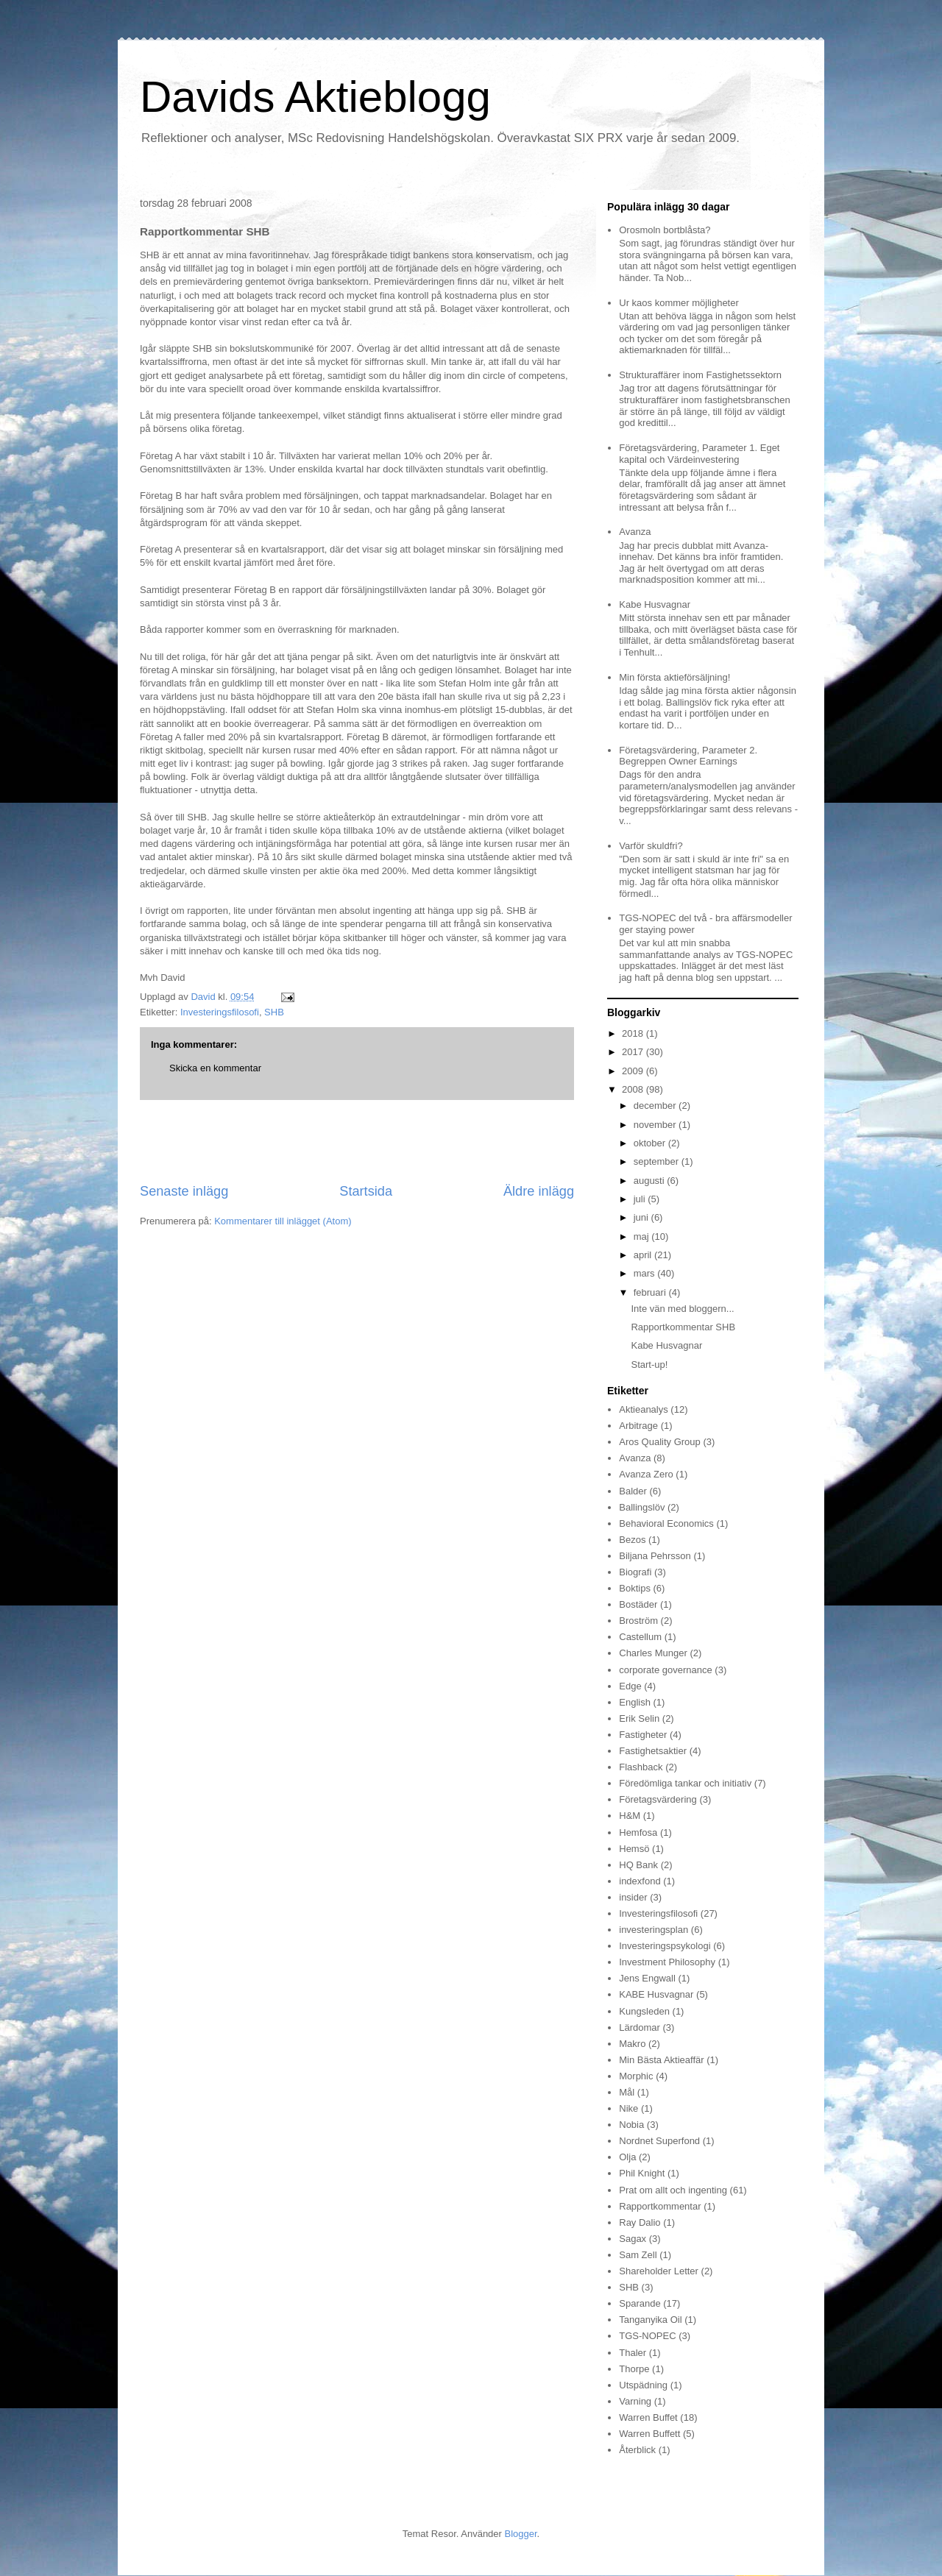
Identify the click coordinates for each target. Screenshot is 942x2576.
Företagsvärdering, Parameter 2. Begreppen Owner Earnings (688, 756)
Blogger (521, 2533)
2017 (634, 1051)
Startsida (365, 1191)
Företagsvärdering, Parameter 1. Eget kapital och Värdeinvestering (699, 453)
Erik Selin (639, 1718)
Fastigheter (643, 1734)
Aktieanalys (643, 1409)
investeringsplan (653, 1929)
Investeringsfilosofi (219, 1012)
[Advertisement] (357, 1141)
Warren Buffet (648, 2417)
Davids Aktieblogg (315, 96)
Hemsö (634, 1848)
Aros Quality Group (660, 1441)
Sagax (632, 2238)
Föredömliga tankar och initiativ (685, 1783)
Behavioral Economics (666, 1523)
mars (646, 1273)
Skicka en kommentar (215, 1068)
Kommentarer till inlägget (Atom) (282, 1221)
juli (641, 1198)
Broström (638, 1620)
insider (633, 1897)
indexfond (639, 1881)
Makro (632, 2043)
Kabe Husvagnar (654, 604)
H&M (629, 1815)
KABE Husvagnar (656, 1994)
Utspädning (643, 2385)
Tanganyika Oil (650, 2319)
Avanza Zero (646, 1474)
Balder (633, 1491)
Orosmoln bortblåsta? (664, 229)
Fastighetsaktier (653, 1750)
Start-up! (649, 1364)
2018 (634, 1033)
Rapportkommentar (660, 2206)
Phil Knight (642, 2173)
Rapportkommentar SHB (683, 1327)
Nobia (631, 2124)
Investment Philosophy (667, 1962)
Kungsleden (644, 2011)
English (635, 1702)
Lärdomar (639, 2027)
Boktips (635, 1588)
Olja (627, 2156)
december (656, 1105)
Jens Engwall (647, 1978)
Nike (628, 2108)
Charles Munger (653, 1652)
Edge (630, 1686)
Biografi (635, 1572)
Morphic (636, 2076)
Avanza (635, 531)
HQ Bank (638, 1864)
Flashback (640, 1767)
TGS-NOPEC (647, 2335)
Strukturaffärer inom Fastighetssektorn (700, 374)
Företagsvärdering (658, 1799)
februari (651, 1292)
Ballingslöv (642, 1507)
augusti (650, 1180)
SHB (274, 1012)
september (657, 1161)
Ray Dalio (639, 2222)
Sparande (639, 2303)
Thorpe (634, 2368)
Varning (635, 2401)
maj (643, 1236)
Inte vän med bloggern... (682, 1308)
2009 (634, 1070)
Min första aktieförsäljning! (674, 677)
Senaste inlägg (184, 1191)
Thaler (632, 2352)
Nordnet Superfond (659, 2140)
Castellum (640, 1636)
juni (642, 1217)
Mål (626, 2092)
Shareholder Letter (658, 2271)
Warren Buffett (649, 2433)
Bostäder (638, 1604)
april (644, 1254)
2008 (634, 1089)
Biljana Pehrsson (655, 1555)
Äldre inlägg (538, 1191)
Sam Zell (637, 2254)
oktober (651, 1143)
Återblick (637, 2449)
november (656, 1124)
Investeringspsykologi (664, 1945)
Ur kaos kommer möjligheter (679, 302)
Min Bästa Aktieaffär (661, 2059)
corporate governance (665, 1669)
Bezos (632, 1539)
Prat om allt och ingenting (673, 2190)
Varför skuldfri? (650, 845)
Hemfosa (638, 1832)
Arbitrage (638, 1425)
